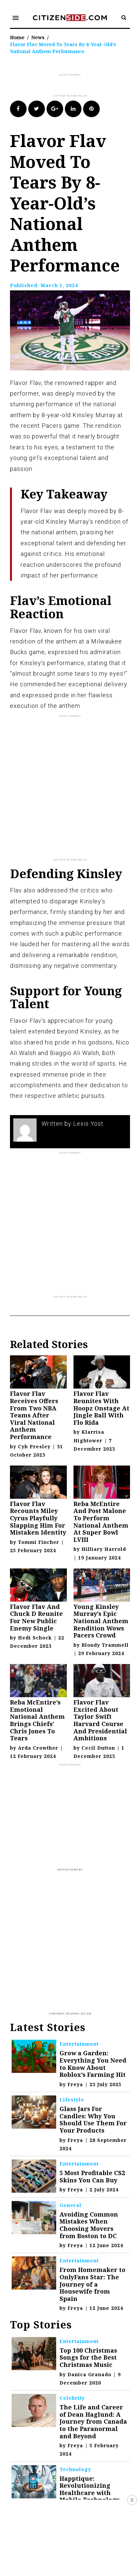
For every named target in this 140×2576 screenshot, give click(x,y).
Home (17, 37)
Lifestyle (72, 2099)
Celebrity (72, 2398)
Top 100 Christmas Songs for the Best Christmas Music (88, 2357)
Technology (75, 2469)
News (38, 37)
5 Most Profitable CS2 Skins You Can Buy (92, 2176)
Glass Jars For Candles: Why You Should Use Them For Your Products (93, 2119)
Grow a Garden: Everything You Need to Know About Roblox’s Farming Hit (93, 2064)
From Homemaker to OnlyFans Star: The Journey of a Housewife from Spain (92, 2284)
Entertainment (79, 2044)
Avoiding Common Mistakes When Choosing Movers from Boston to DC (89, 2225)
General (70, 2205)
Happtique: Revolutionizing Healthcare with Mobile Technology (89, 2489)
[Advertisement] (75, 85)
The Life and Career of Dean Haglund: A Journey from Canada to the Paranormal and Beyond (93, 2421)
